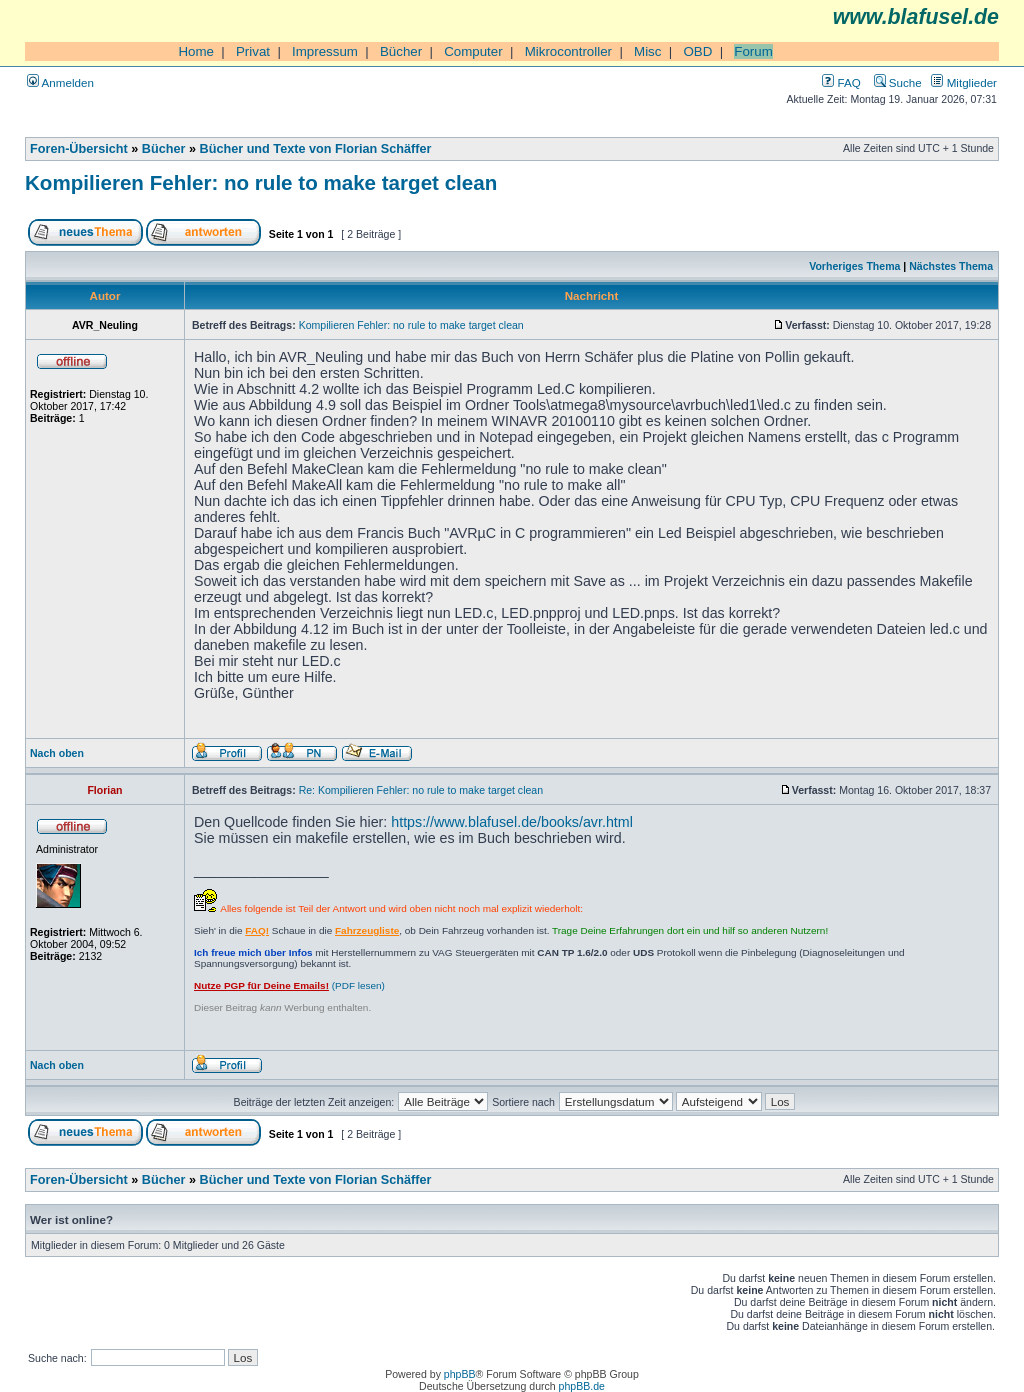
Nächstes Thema (951, 266)
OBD (697, 51)
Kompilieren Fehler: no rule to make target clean (261, 182)
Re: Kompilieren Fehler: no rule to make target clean (421, 790)
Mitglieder (964, 82)
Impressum (325, 51)
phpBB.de (582, 1386)
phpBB (460, 1374)
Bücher (401, 51)
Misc (647, 51)
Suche (898, 82)
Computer (473, 51)
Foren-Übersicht (79, 149)
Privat (253, 51)
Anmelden (60, 82)
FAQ (841, 82)
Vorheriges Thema (854, 266)
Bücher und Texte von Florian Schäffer (316, 149)
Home (196, 51)
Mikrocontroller (568, 51)
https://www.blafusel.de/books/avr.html (512, 822)
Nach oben (57, 753)
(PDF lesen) (289, 985)
